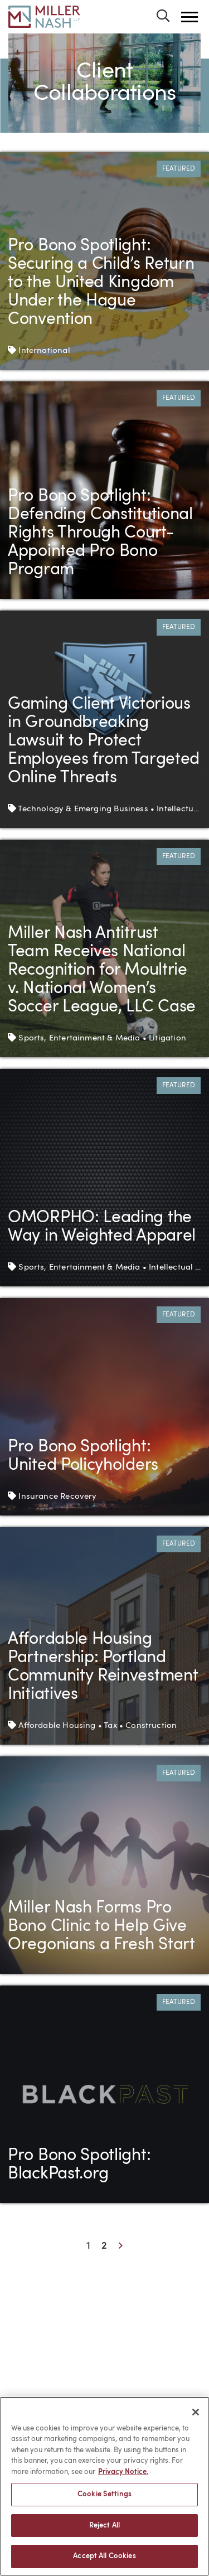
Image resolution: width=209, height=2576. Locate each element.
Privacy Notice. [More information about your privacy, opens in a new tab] (123, 2472)
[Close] (195, 2412)
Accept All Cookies (104, 2556)
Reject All (104, 2525)
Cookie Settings (104, 2494)
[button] (189, 17)
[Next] (120, 2247)
